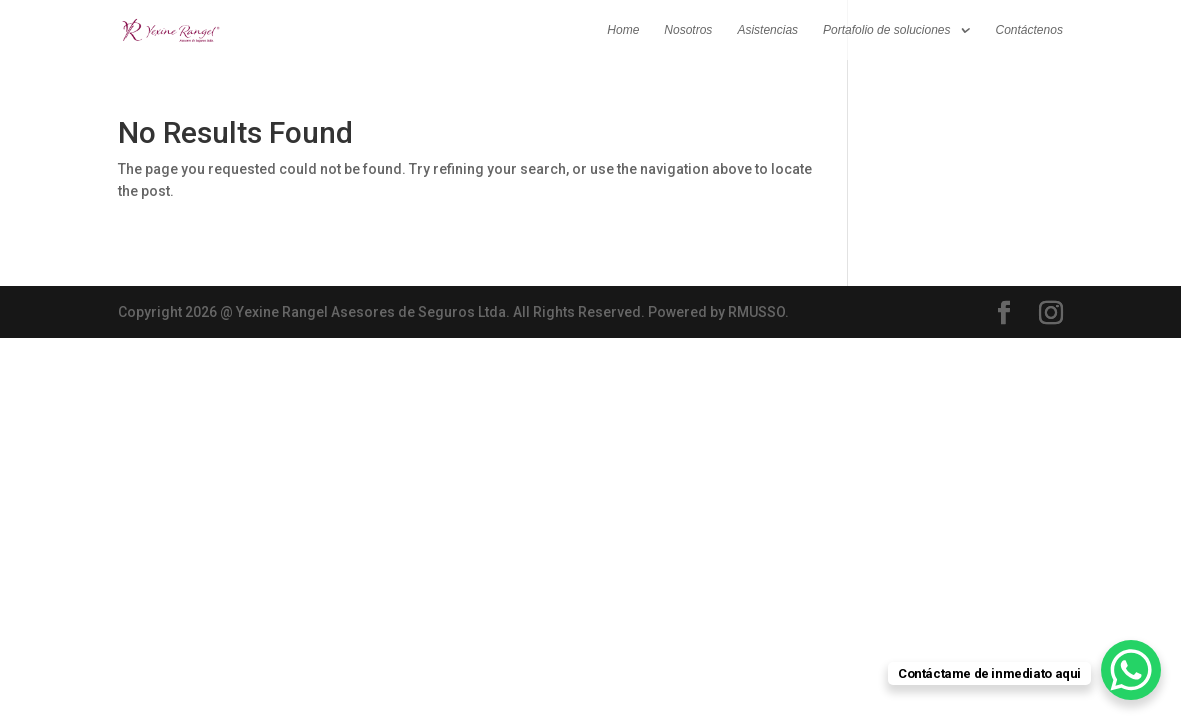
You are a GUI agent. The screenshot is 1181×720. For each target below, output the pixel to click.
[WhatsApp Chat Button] (1131, 670)
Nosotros (688, 30)
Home (623, 30)
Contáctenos (1029, 30)
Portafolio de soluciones (886, 30)
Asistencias (767, 30)
